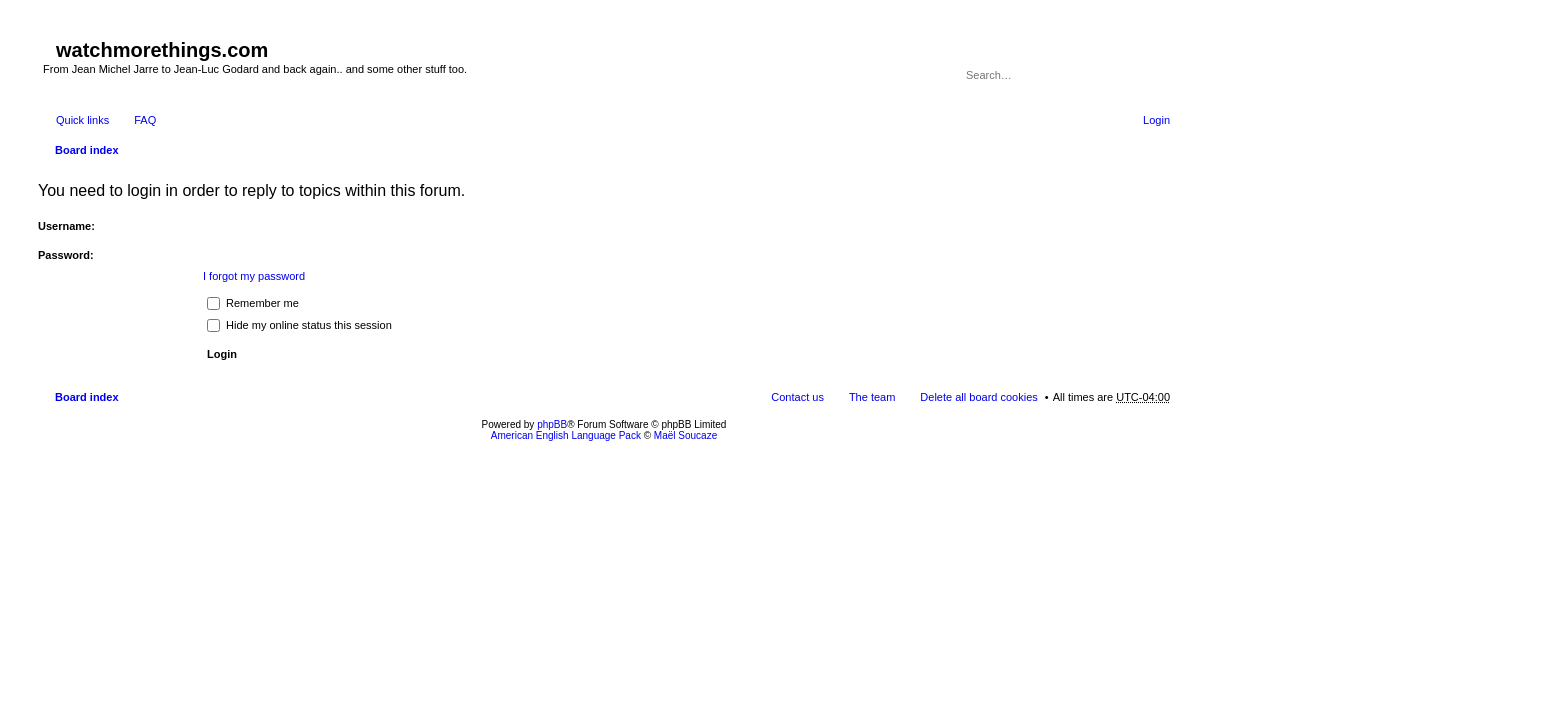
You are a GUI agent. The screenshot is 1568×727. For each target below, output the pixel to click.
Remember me (253, 303)
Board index (87, 150)
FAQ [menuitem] (145, 120)
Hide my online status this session (299, 325)
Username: (66, 226)
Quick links (82, 120)
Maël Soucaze (685, 435)
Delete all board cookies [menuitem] (978, 397)
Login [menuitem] (1156, 120)
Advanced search (1156, 75)
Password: (66, 255)
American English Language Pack (566, 435)
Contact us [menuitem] (797, 397)
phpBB (552, 424)
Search (1128, 75)
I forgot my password (254, 276)
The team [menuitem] (872, 397)
